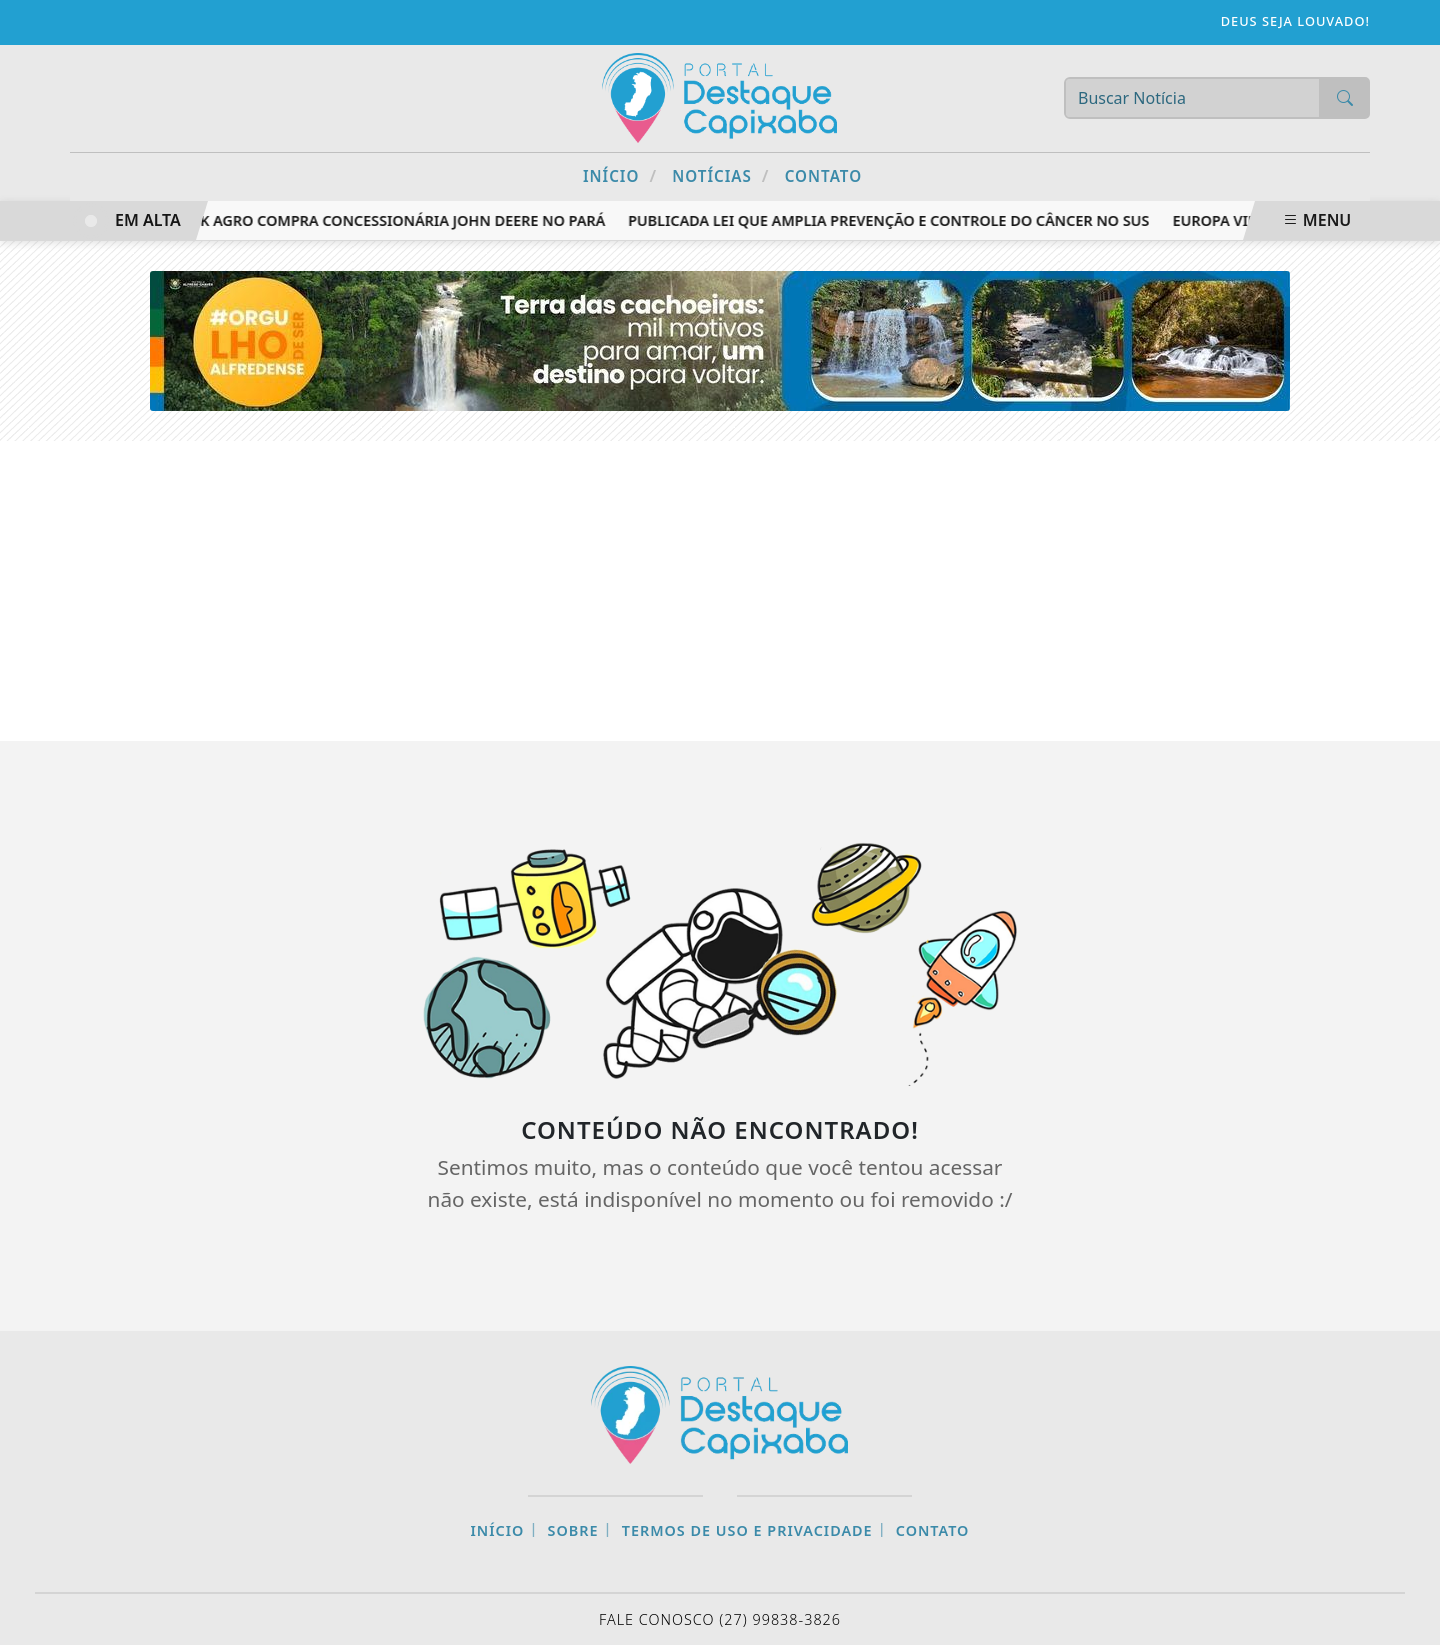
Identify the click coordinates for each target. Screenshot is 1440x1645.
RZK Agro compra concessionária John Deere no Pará (398, 220)
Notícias (720, 175)
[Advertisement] (720, 591)
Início (620, 175)
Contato (823, 176)
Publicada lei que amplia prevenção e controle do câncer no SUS (891, 220)
